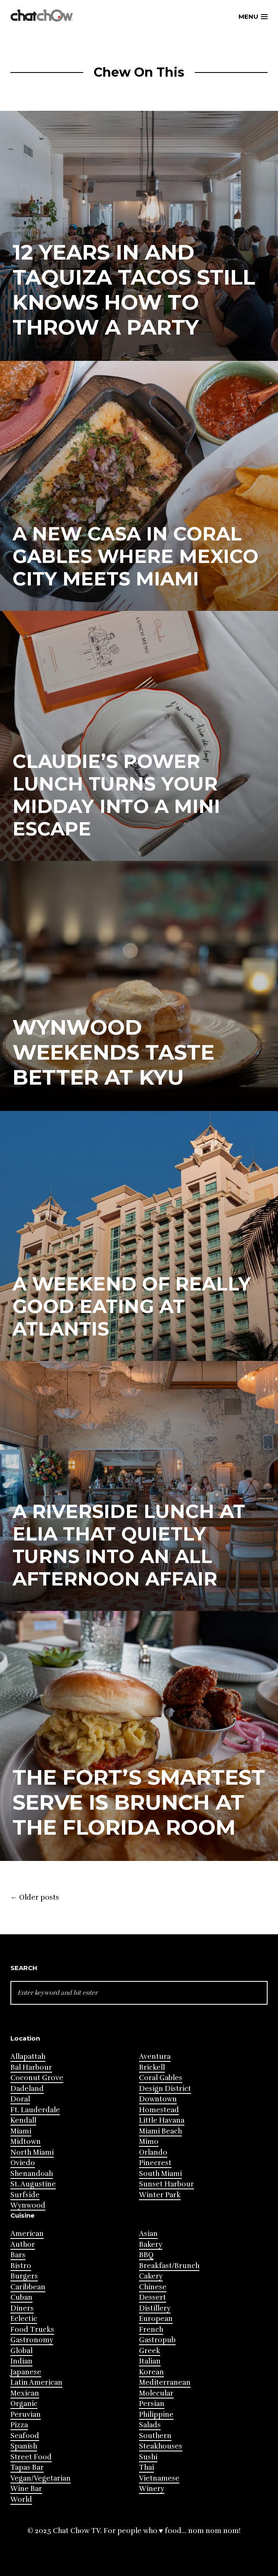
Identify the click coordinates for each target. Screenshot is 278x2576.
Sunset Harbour (166, 2184)
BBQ (146, 2255)
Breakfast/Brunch (169, 2265)
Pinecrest (155, 2162)
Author (22, 2244)
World (21, 2499)
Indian (21, 2361)
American (27, 2233)
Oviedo (22, 2162)
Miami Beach (160, 2131)
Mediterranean (165, 2382)
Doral (20, 2099)
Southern (155, 2435)
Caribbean (27, 2287)
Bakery (150, 2244)
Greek (149, 2350)
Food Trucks (32, 2329)
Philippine (156, 2414)
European (156, 2318)
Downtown (158, 2099)
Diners (22, 2308)
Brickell (152, 2067)
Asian (148, 2233)
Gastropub (157, 2340)
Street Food (31, 2457)
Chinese (152, 2287)
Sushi (148, 2457)
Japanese (25, 2372)
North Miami (32, 2152)
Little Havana (161, 2120)
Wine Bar (26, 2488)
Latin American (36, 2382)
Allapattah (27, 2056)
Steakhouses (160, 2446)
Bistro (20, 2265)
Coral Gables (160, 2077)
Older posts (34, 1897)
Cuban (21, 2297)
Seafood (24, 2435)
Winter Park (160, 2195)
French (151, 2329)
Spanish (23, 2446)
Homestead (159, 2110)
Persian (151, 2403)
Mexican (24, 2393)
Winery (151, 2488)
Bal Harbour (31, 2067)
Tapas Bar (27, 2467)
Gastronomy (31, 2340)
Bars (17, 2255)
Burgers (24, 2276)
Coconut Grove (36, 2077)
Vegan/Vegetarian (40, 2478)
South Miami (160, 2173)
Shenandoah (31, 2173)
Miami (20, 2131)
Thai (146, 2467)
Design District (165, 2088)
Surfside (25, 2195)
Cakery (151, 2276)
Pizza (19, 2425)
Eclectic (23, 2318)
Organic (23, 2403)
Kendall (23, 2120)
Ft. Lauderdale (35, 2110)
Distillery (155, 2308)
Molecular (156, 2393)
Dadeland (27, 2088)
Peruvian (25, 2414)
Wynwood (27, 2205)
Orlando (153, 2152)
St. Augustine (33, 2184)
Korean (151, 2372)
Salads (150, 2425)
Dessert (152, 2297)
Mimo (149, 2141)
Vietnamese (159, 2478)
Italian (150, 2361)
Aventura (155, 2056)
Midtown (25, 2141)
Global (21, 2350)
